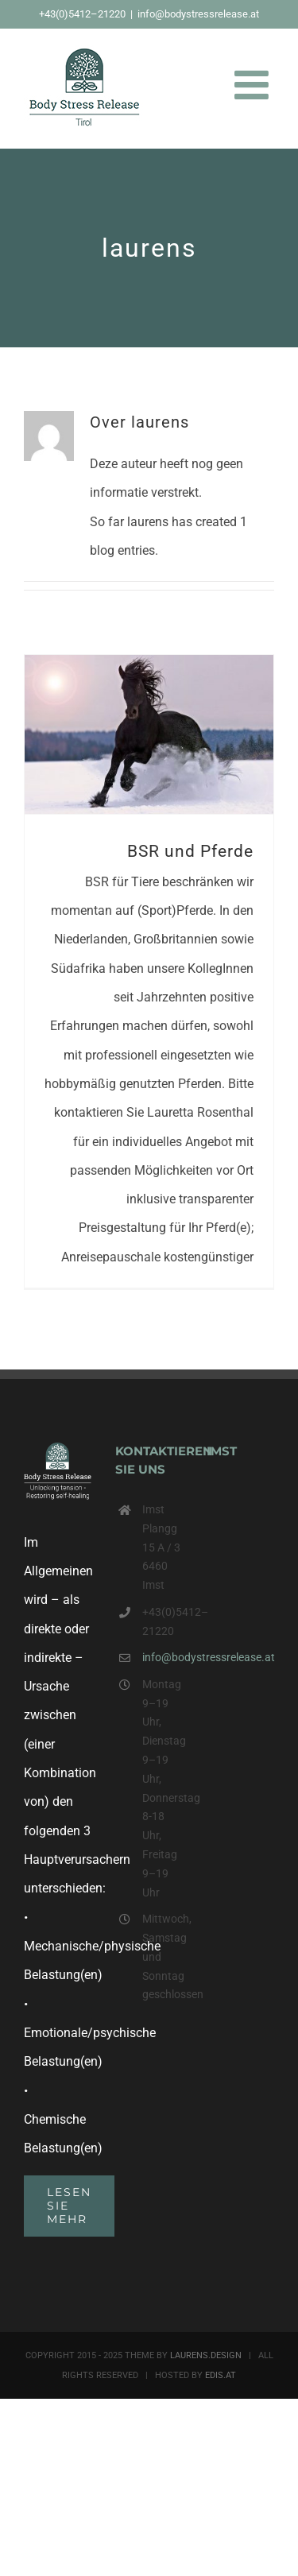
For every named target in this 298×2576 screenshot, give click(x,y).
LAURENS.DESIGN (206, 2355)
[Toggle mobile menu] (254, 84)
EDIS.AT (220, 2375)
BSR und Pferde (190, 851)
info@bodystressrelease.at (198, 14)
